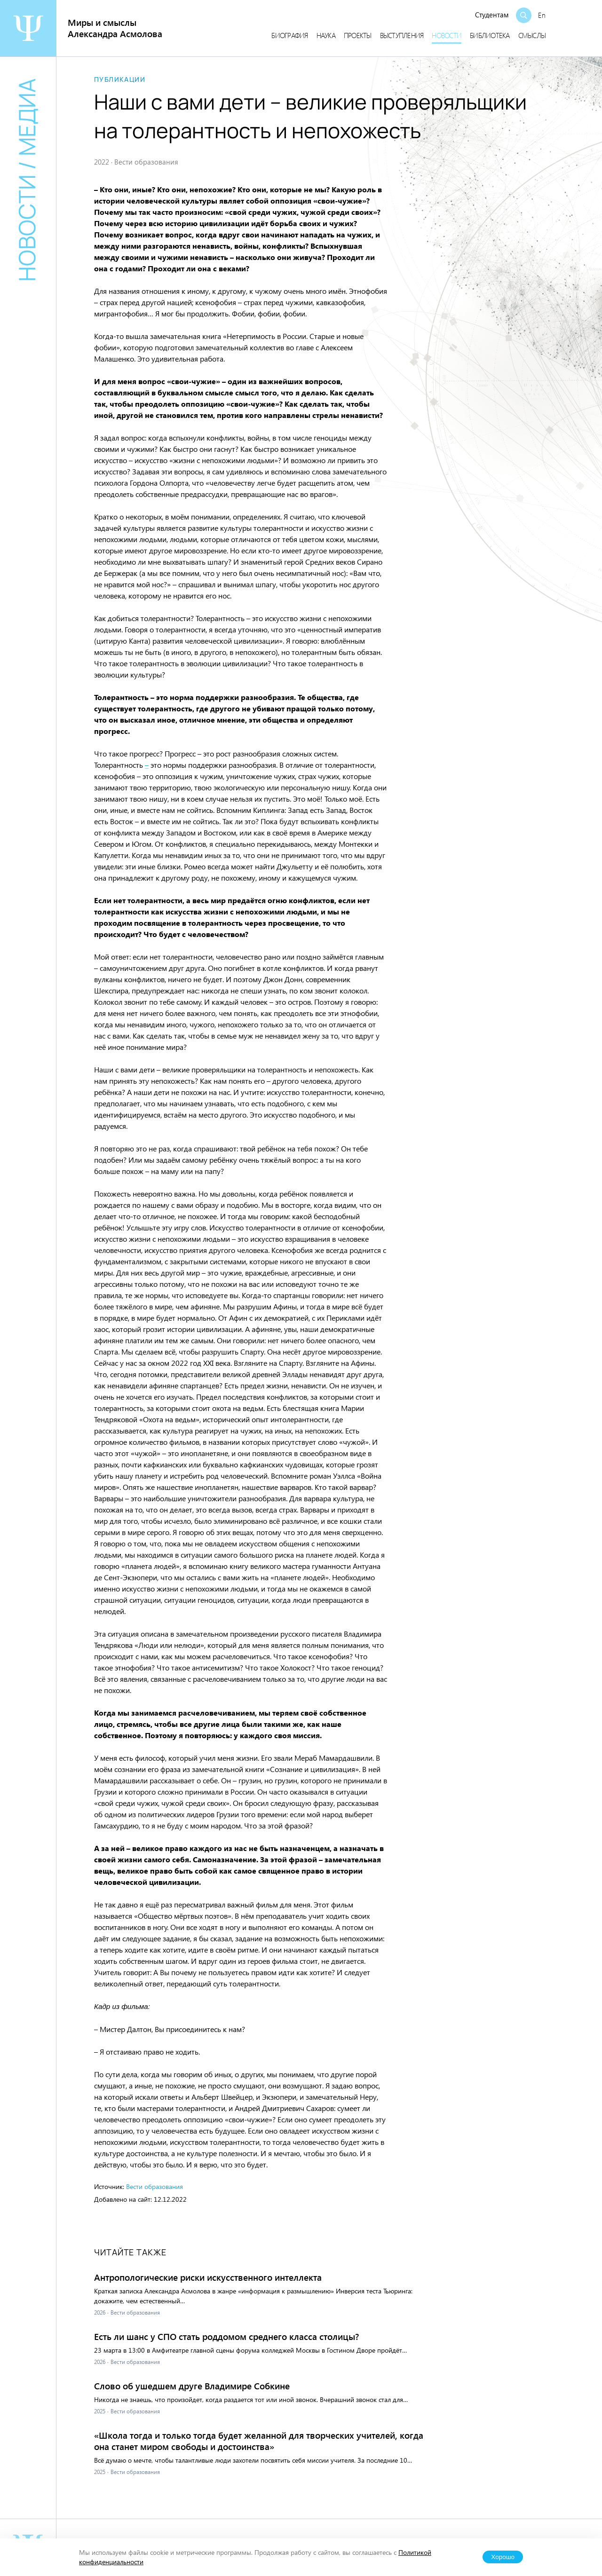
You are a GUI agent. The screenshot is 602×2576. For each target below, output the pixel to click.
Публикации (119, 79)
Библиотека (490, 35)
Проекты (358, 35)
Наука (326, 35)
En (542, 15)
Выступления (402, 35)
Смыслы (532, 35)
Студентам (492, 14)
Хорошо (503, 2556)
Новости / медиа (26, 180)
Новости (446, 35)
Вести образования (154, 2186)
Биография (289, 35)
